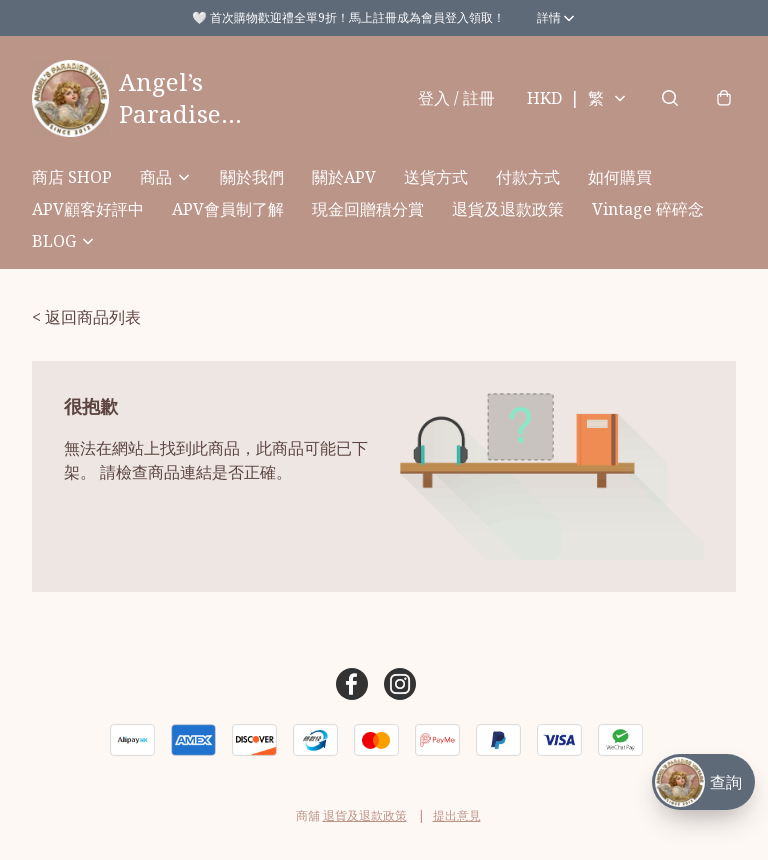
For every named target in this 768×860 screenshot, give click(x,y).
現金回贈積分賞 (368, 209)
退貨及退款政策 (508, 209)
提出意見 (457, 815)
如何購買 (620, 177)
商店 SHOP (72, 177)
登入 (456, 98)
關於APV (344, 177)
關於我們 (252, 177)
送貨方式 (436, 177)
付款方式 (528, 177)
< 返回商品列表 (86, 317)
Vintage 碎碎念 (648, 209)
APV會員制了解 (228, 209)
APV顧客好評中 (88, 209)
